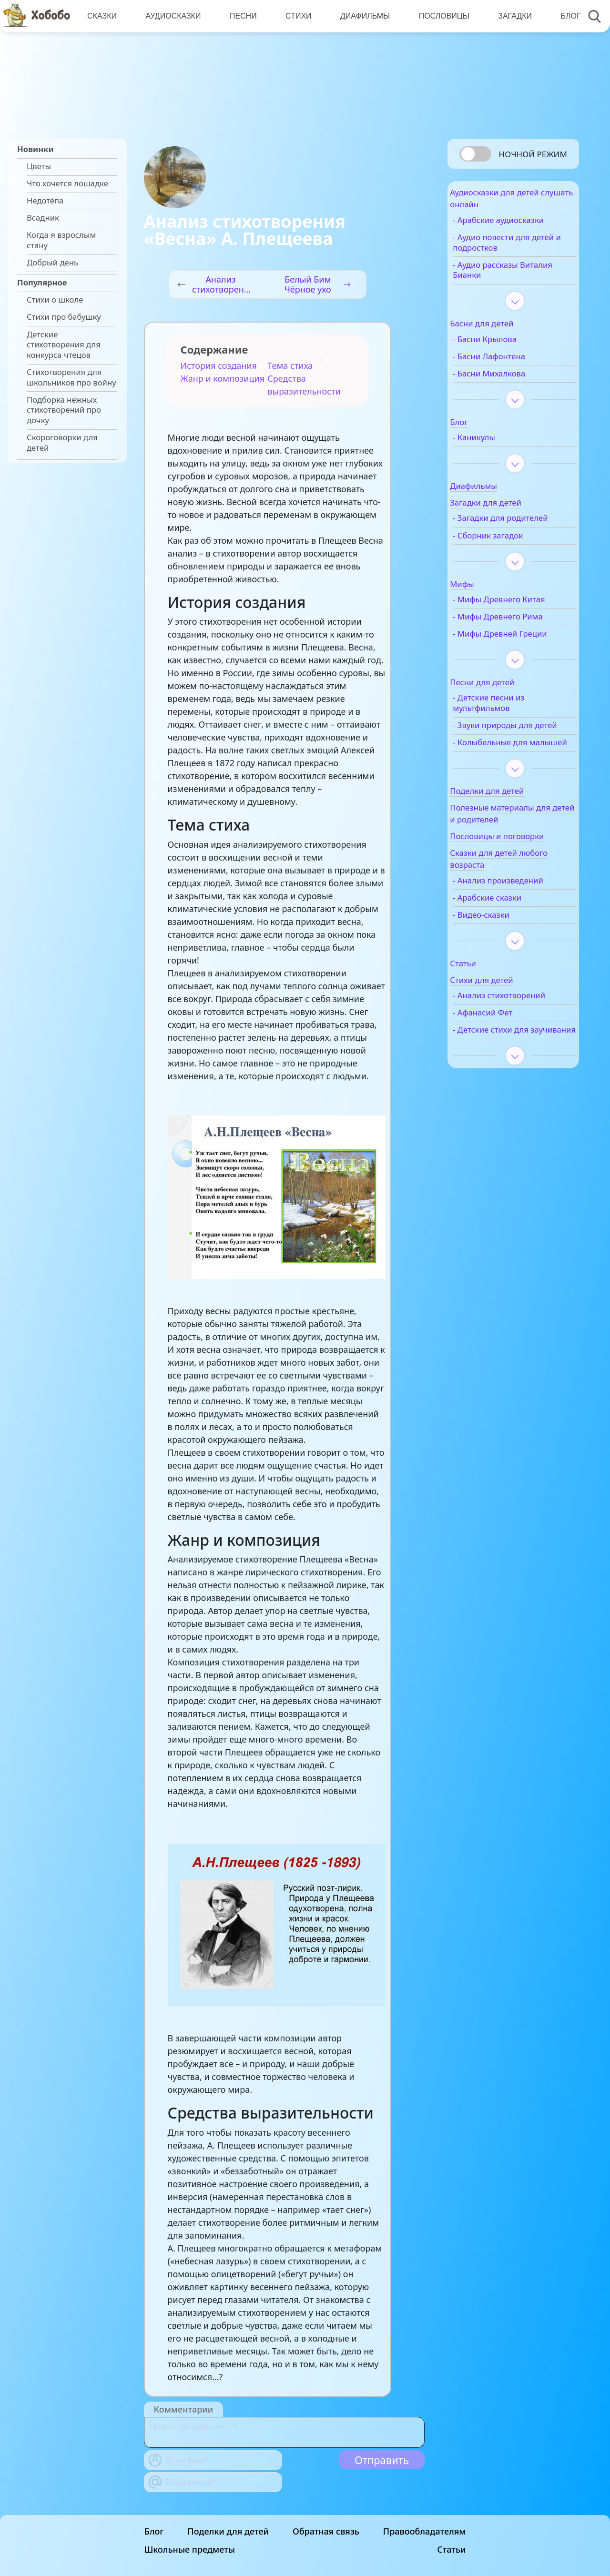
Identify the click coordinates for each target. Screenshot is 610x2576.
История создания (219, 365)
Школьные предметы (189, 2549)
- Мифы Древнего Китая (520, 616)
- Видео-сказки (502, 962)
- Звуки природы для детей (514, 757)
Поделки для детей (228, 2531)
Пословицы (439, 16)
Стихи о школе (55, 299)
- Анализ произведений (519, 928)
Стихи (295, 16)
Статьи (451, 2549)
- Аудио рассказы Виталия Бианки (506, 276)
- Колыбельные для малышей (511, 785)
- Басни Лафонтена (510, 363)
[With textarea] (284, 2432)
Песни (240, 16)
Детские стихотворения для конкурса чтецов (64, 344)
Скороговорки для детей (62, 442)
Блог (564, 16)
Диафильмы (361, 16)
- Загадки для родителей (500, 529)
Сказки (101, 16)
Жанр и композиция (223, 378)
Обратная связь (326, 2531)
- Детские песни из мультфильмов (510, 730)
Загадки (509, 16)
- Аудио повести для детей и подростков (512, 249)
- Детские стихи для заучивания (512, 1093)
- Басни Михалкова (510, 380)
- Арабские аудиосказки (519, 227)
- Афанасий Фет (504, 1071)
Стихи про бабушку (64, 317)
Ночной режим (533, 154)
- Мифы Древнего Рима (519, 634)
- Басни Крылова (506, 346)
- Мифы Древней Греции (506, 656)
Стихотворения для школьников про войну (71, 377)
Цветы (39, 166)
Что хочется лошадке (67, 183)
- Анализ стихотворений (503, 1048)
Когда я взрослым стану (61, 240)
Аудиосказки (171, 16)
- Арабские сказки (508, 945)
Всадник (43, 218)
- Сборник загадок (509, 552)
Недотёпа (45, 200)
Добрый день (52, 262)
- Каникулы (495, 444)
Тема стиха (290, 365)
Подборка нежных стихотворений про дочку (64, 410)
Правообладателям (424, 2531)
